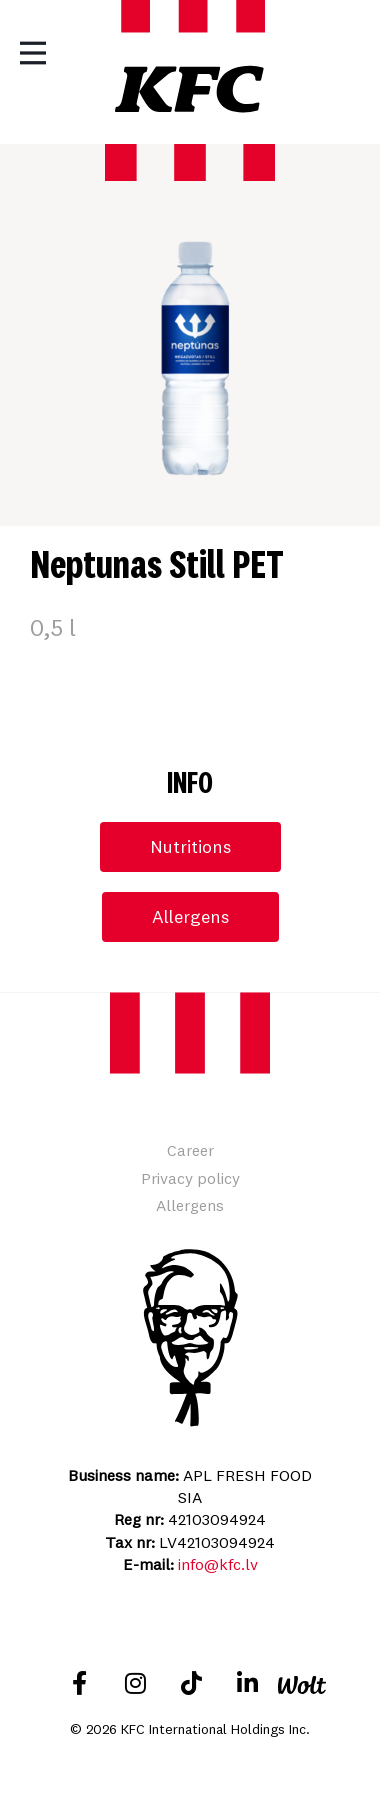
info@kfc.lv (218, 1564)
